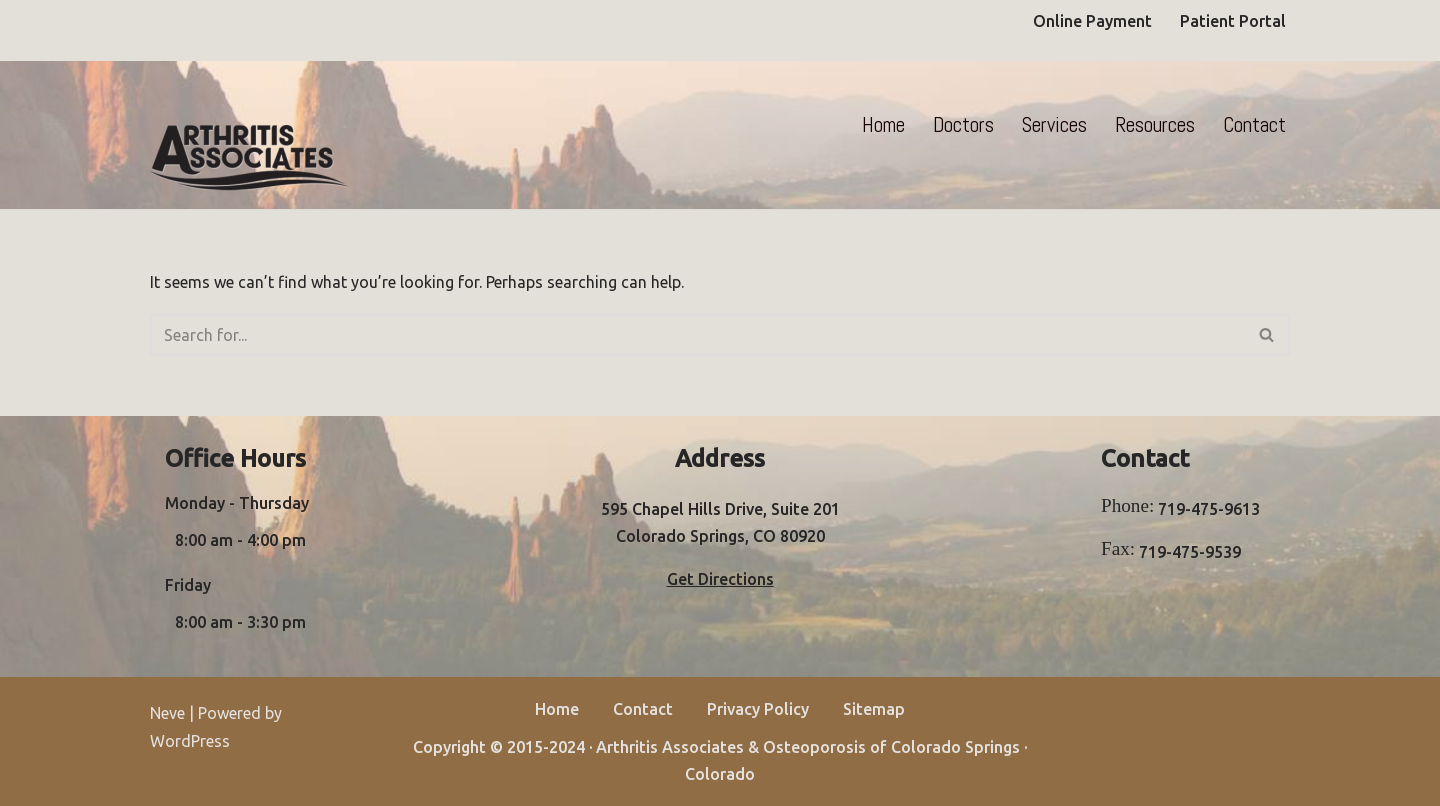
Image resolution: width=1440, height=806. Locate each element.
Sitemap (874, 709)
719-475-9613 (1209, 509)
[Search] (697, 335)
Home (883, 125)
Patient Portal (1233, 21)
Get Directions (720, 579)
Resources (1155, 125)
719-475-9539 (1190, 552)
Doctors (963, 125)
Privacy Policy (758, 709)
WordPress (190, 741)
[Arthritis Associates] (250, 158)
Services (1054, 125)
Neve (167, 713)
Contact (1254, 125)
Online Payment (1092, 21)
